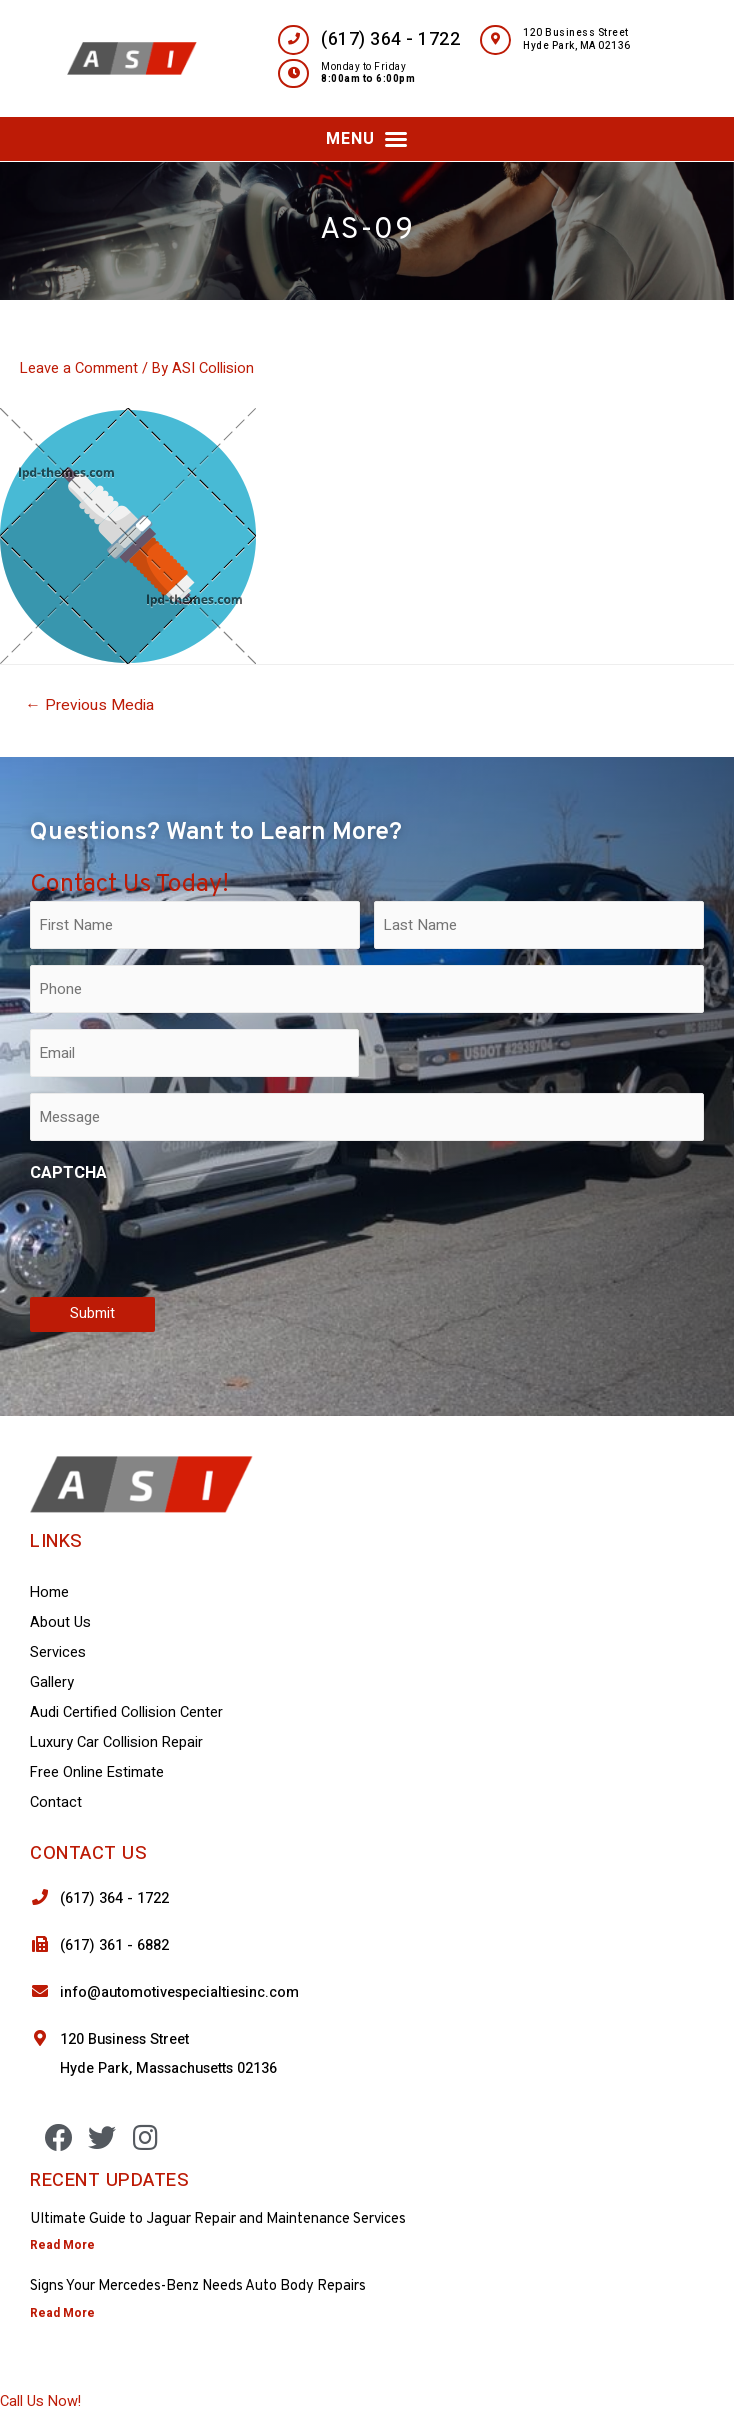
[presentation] (182, 1236)
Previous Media (89, 705)
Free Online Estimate (97, 1772)
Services (58, 1652)
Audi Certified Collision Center (126, 1712)
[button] (367, 139)
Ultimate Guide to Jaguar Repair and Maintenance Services (218, 2219)
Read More (62, 2245)
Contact (56, 1802)
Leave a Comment (79, 368)
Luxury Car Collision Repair (116, 1742)
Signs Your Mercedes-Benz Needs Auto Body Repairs (198, 2286)
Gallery (52, 1682)
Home (49, 1592)
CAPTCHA (68, 1173)
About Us (60, 1622)
